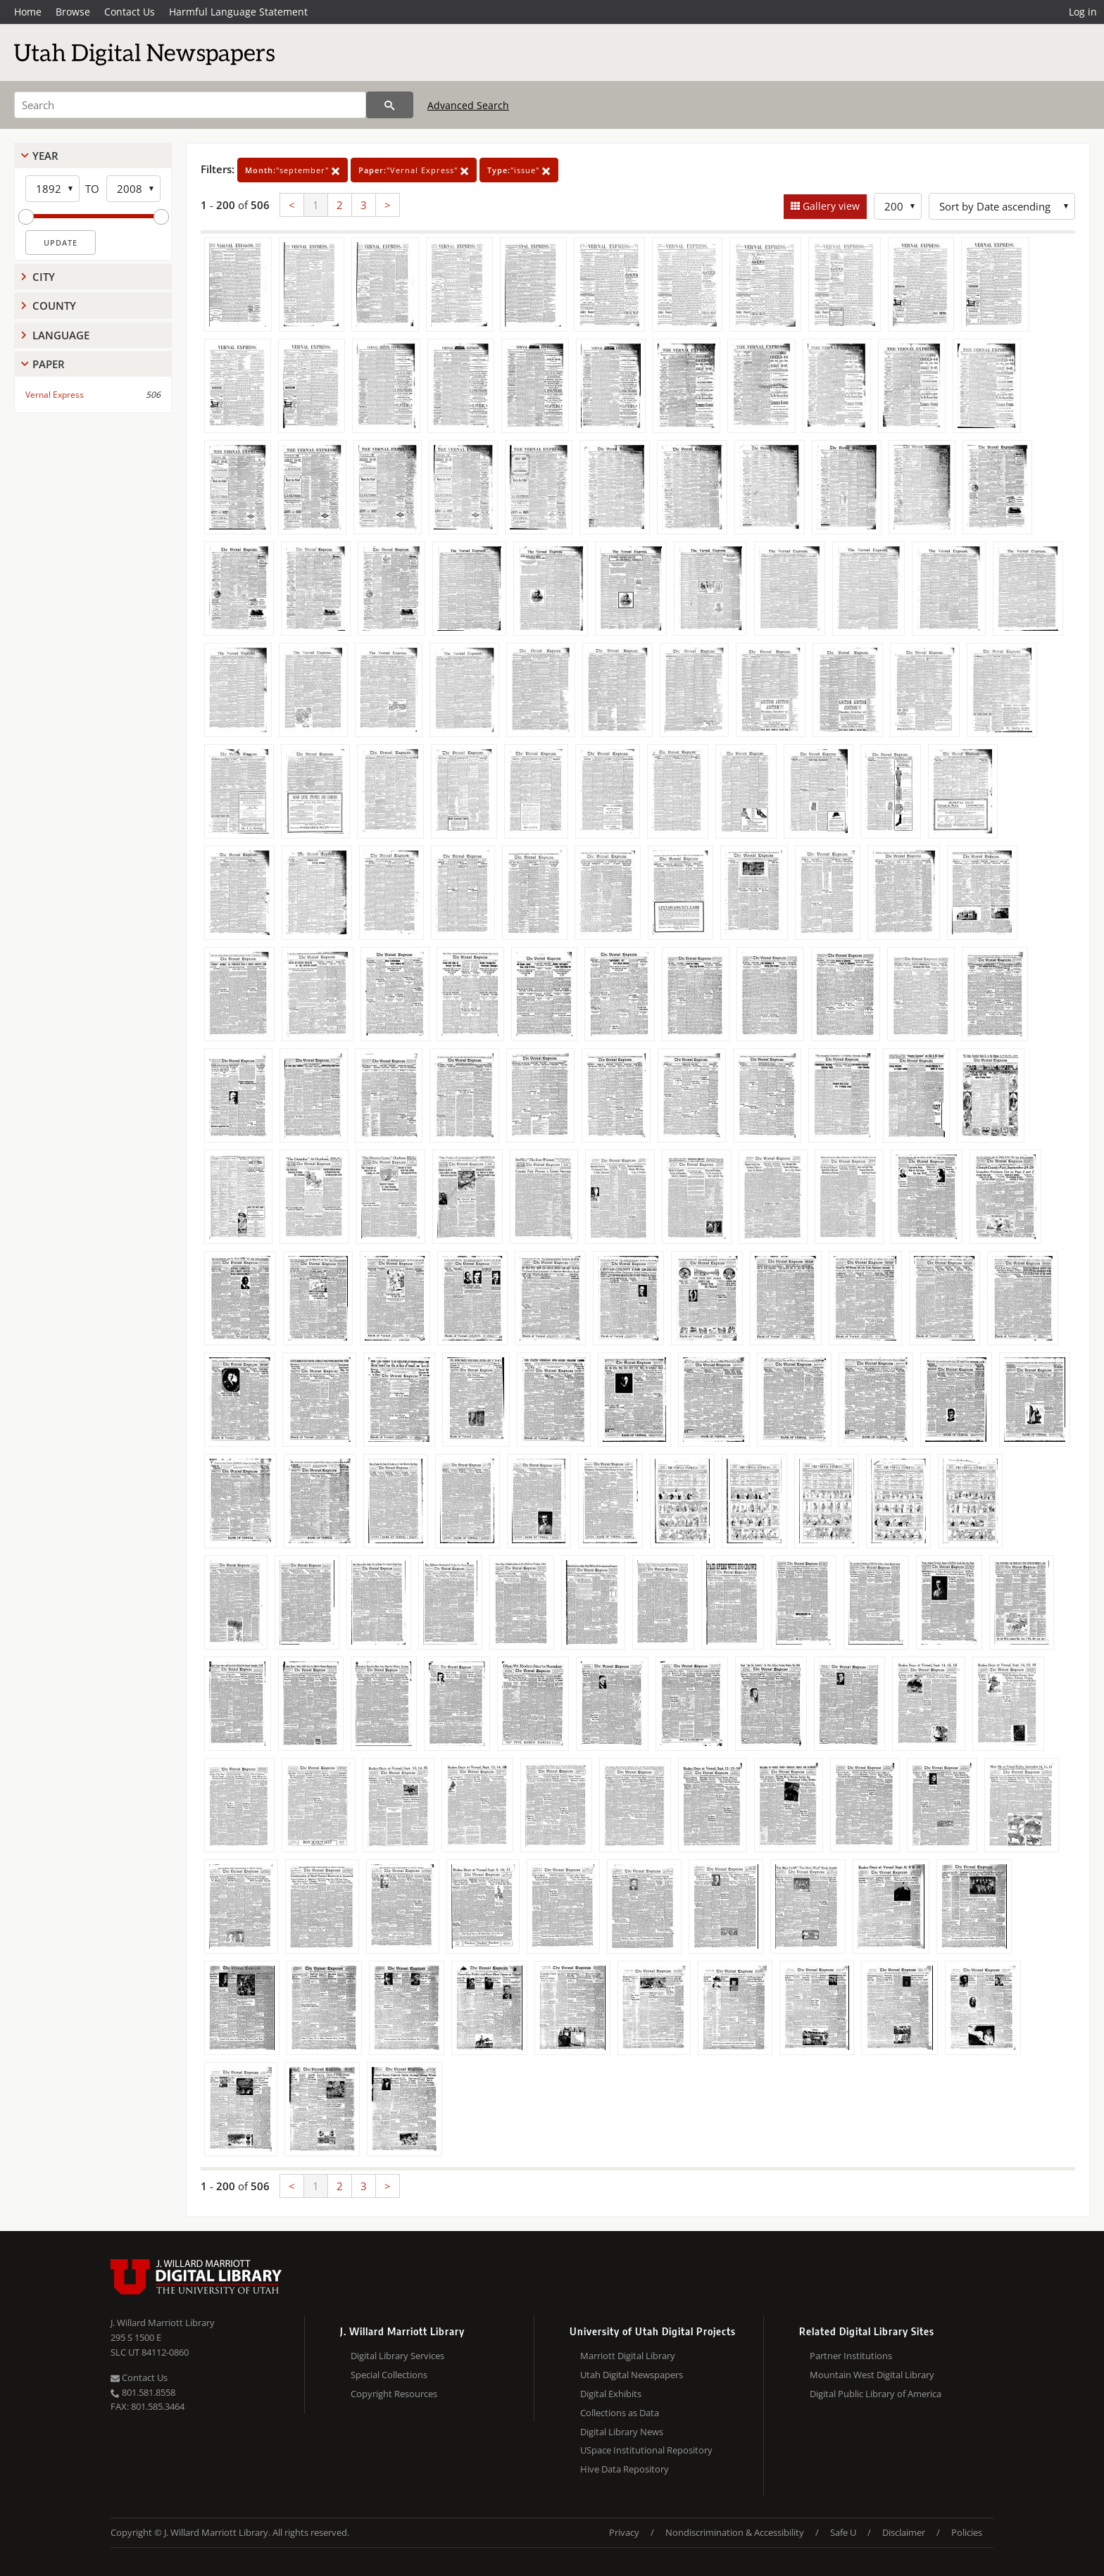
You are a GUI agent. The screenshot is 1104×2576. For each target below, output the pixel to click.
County (54, 306)
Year (45, 156)
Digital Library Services (397, 2355)
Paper (48, 364)
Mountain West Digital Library (872, 2374)
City (43, 277)
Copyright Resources (394, 2393)
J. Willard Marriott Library (163, 2322)
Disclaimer (903, 2532)
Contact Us (129, 11)
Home (28, 11)
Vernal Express (54, 395)
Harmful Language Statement (238, 11)
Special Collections (389, 2374)
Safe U (843, 2532)
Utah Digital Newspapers (631, 2374)
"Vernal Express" (413, 170)
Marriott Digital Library (627, 2355)
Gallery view (830, 206)
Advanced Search (468, 105)
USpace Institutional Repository (646, 2450)
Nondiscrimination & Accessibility (734, 2532)
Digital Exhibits (610, 2393)
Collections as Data (619, 2412)
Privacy (624, 2532)
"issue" (519, 170)
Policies (966, 2532)
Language (60, 335)
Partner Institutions (851, 2355)
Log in (1083, 11)
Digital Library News (621, 2431)
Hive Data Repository (624, 2469)
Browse (73, 11)
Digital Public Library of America (875, 2393)
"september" (292, 170)
